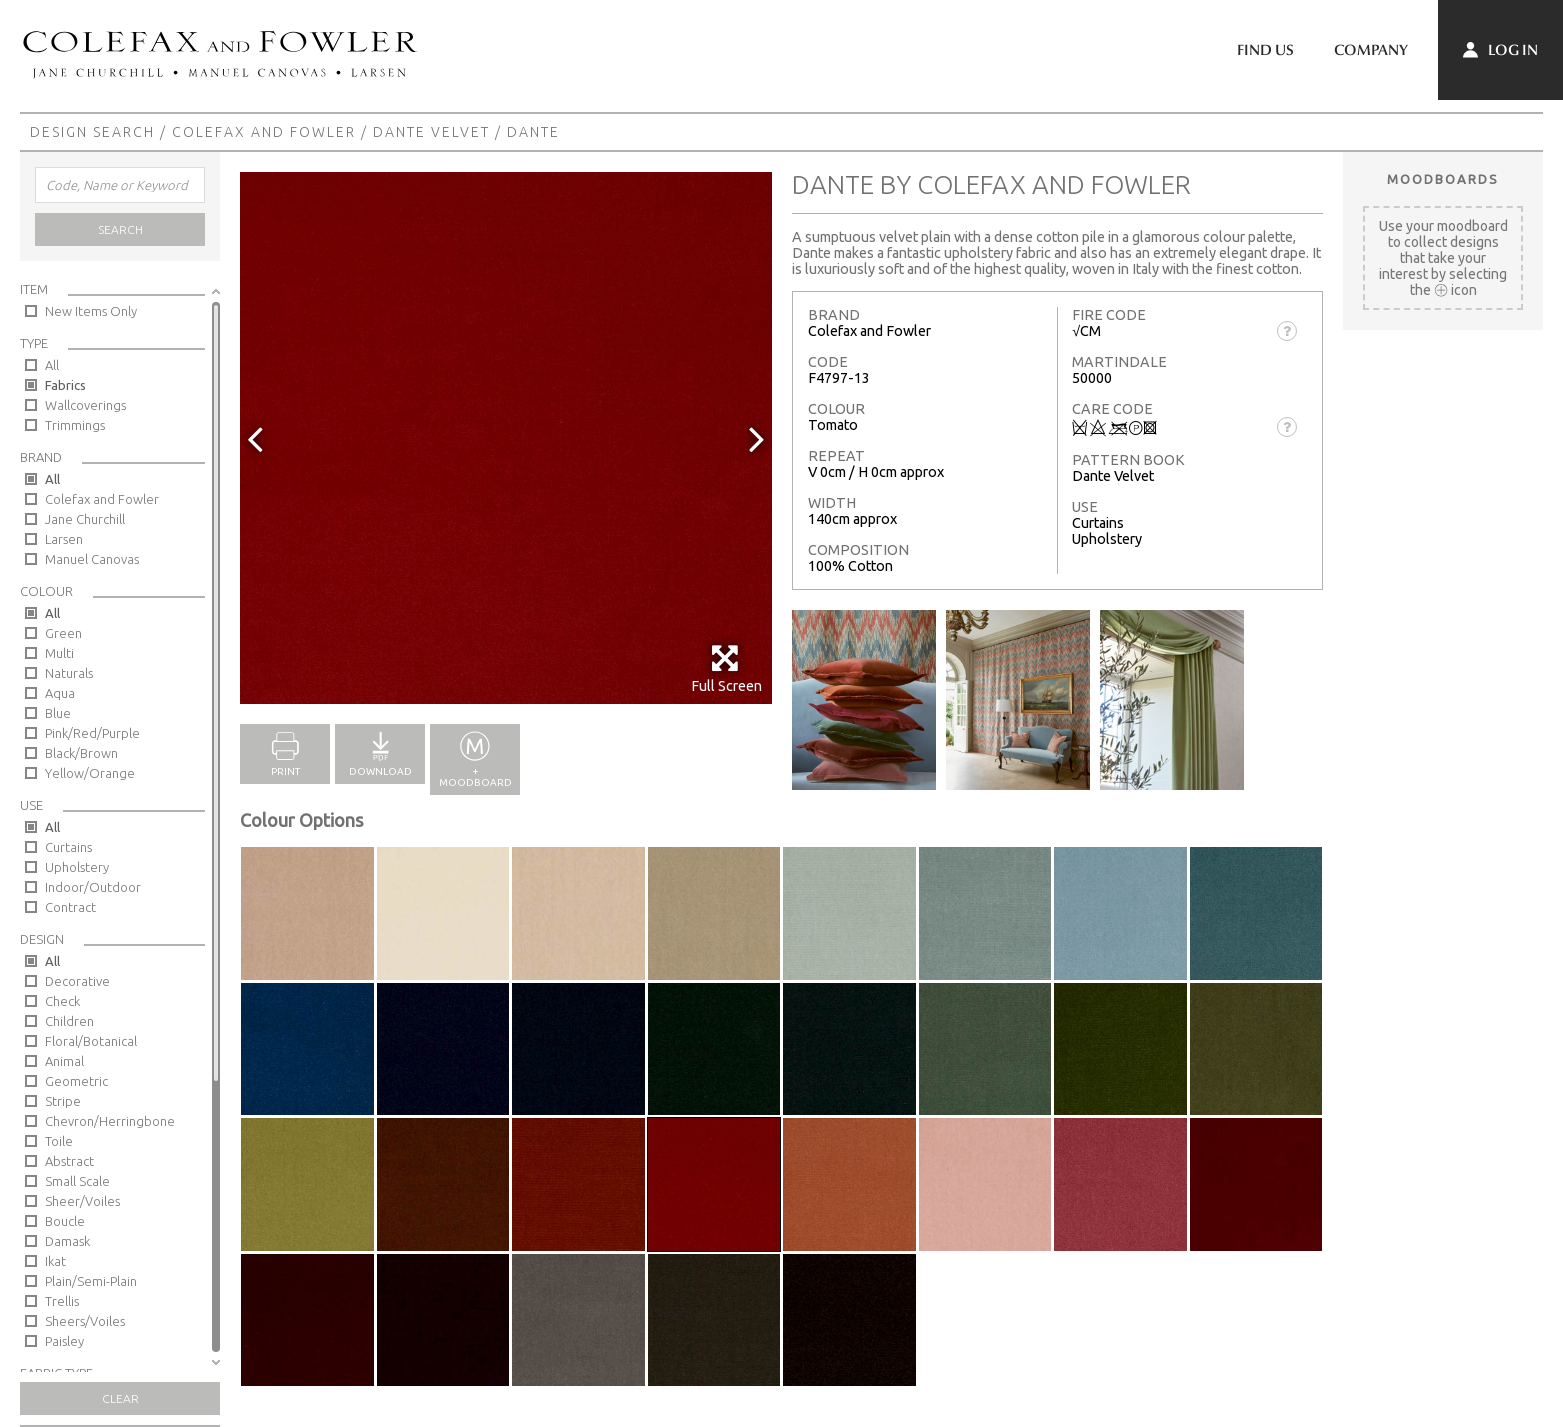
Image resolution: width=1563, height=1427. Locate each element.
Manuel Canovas (92, 559)
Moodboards (1443, 179)
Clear (120, 1398)
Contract (70, 907)
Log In (1500, 50)
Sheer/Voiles (82, 1201)
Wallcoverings (85, 405)
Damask (67, 1241)
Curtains (68, 847)
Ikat (55, 1261)
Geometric (76, 1081)
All (52, 365)
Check (62, 1001)
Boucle (65, 1221)
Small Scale (77, 1181)
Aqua (60, 693)
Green (63, 633)
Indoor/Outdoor (93, 887)
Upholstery (77, 867)
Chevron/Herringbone (110, 1121)
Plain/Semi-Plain (91, 1281)
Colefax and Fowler (264, 132)
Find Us (1265, 50)
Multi (59, 653)
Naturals (69, 673)
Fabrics (65, 385)
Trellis (62, 1301)
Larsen (64, 539)
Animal (64, 1061)
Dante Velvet (431, 132)
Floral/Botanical (91, 1041)
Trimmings (75, 425)
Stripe (63, 1101)
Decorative (77, 981)
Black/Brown (81, 753)
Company (1371, 50)
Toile (59, 1141)
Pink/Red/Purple (92, 733)
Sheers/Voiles (85, 1321)
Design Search (92, 132)
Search (120, 229)
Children (69, 1021)
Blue (58, 713)
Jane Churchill (85, 519)
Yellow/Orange (90, 773)
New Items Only (91, 311)
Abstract (69, 1161)
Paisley (64, 1341)
